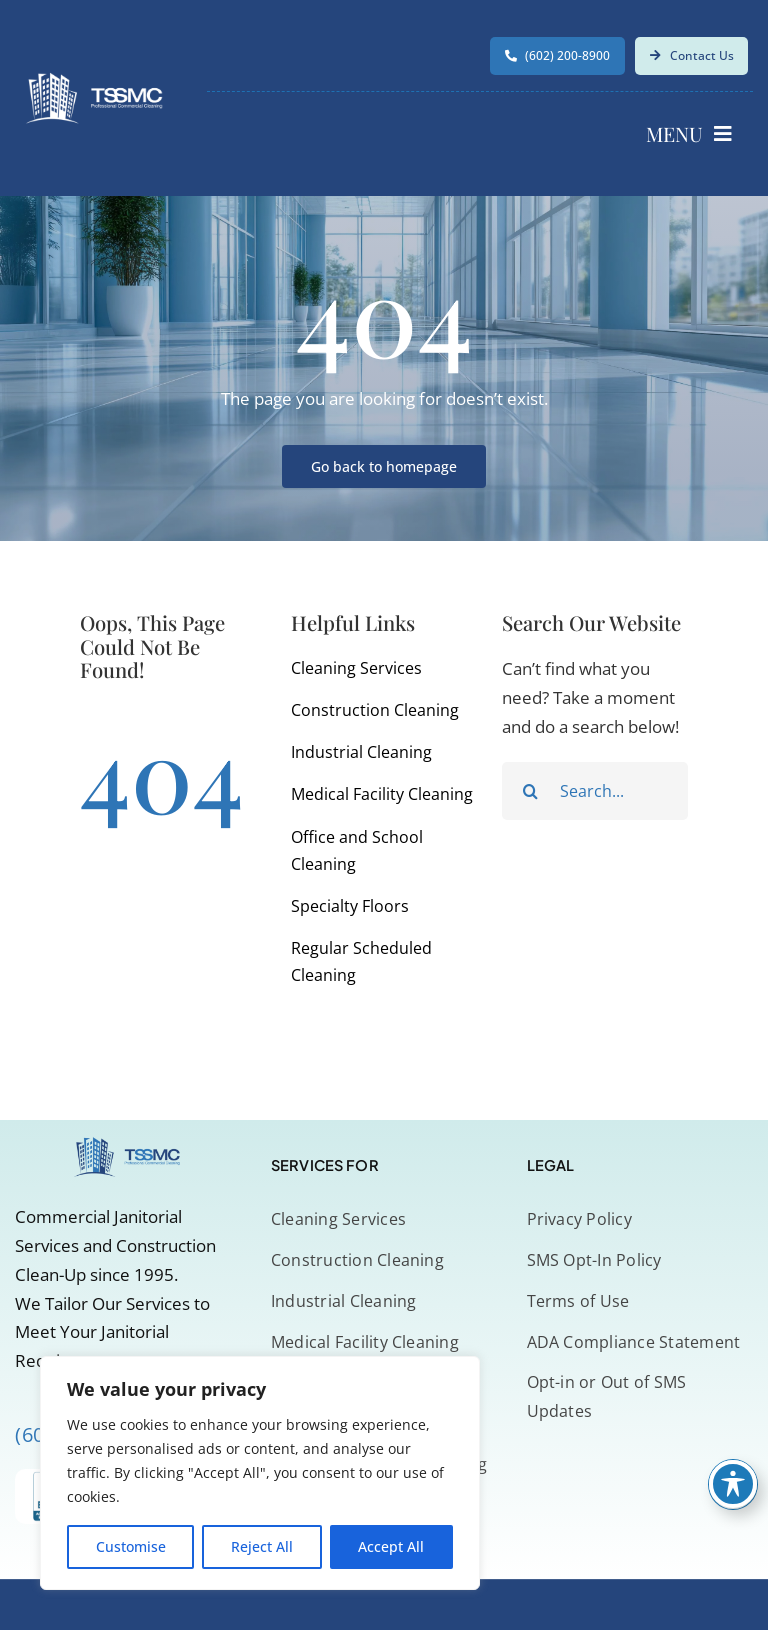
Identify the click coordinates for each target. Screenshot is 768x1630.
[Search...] (595, 791)
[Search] (531, 791)
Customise (131, 1546)
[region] (260, 1473)
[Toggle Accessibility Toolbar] (733, 1484)
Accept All (391, 1546)
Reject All (262, 1546)
